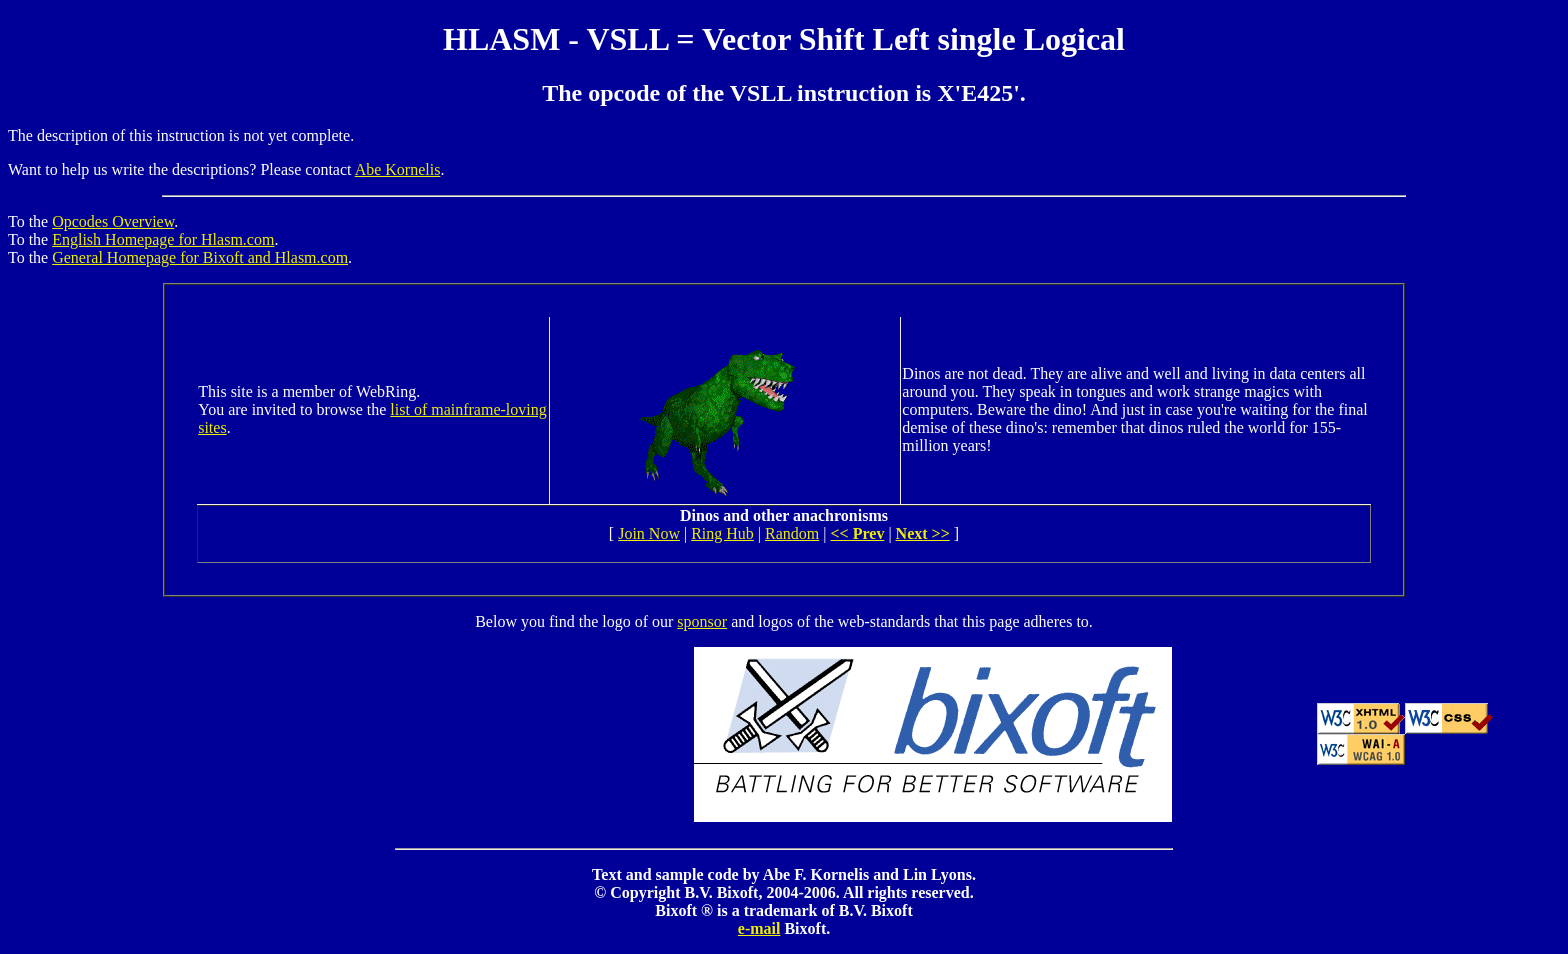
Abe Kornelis (398, 169)
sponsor (702, 621)
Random (792, 533)
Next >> (923, 533)
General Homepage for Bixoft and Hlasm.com (200, 257)
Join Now (649, 533)
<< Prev (857, 533)
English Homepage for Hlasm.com (163, 239)
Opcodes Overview (113, 221)
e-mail (759, 928)
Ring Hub (722, 533)
